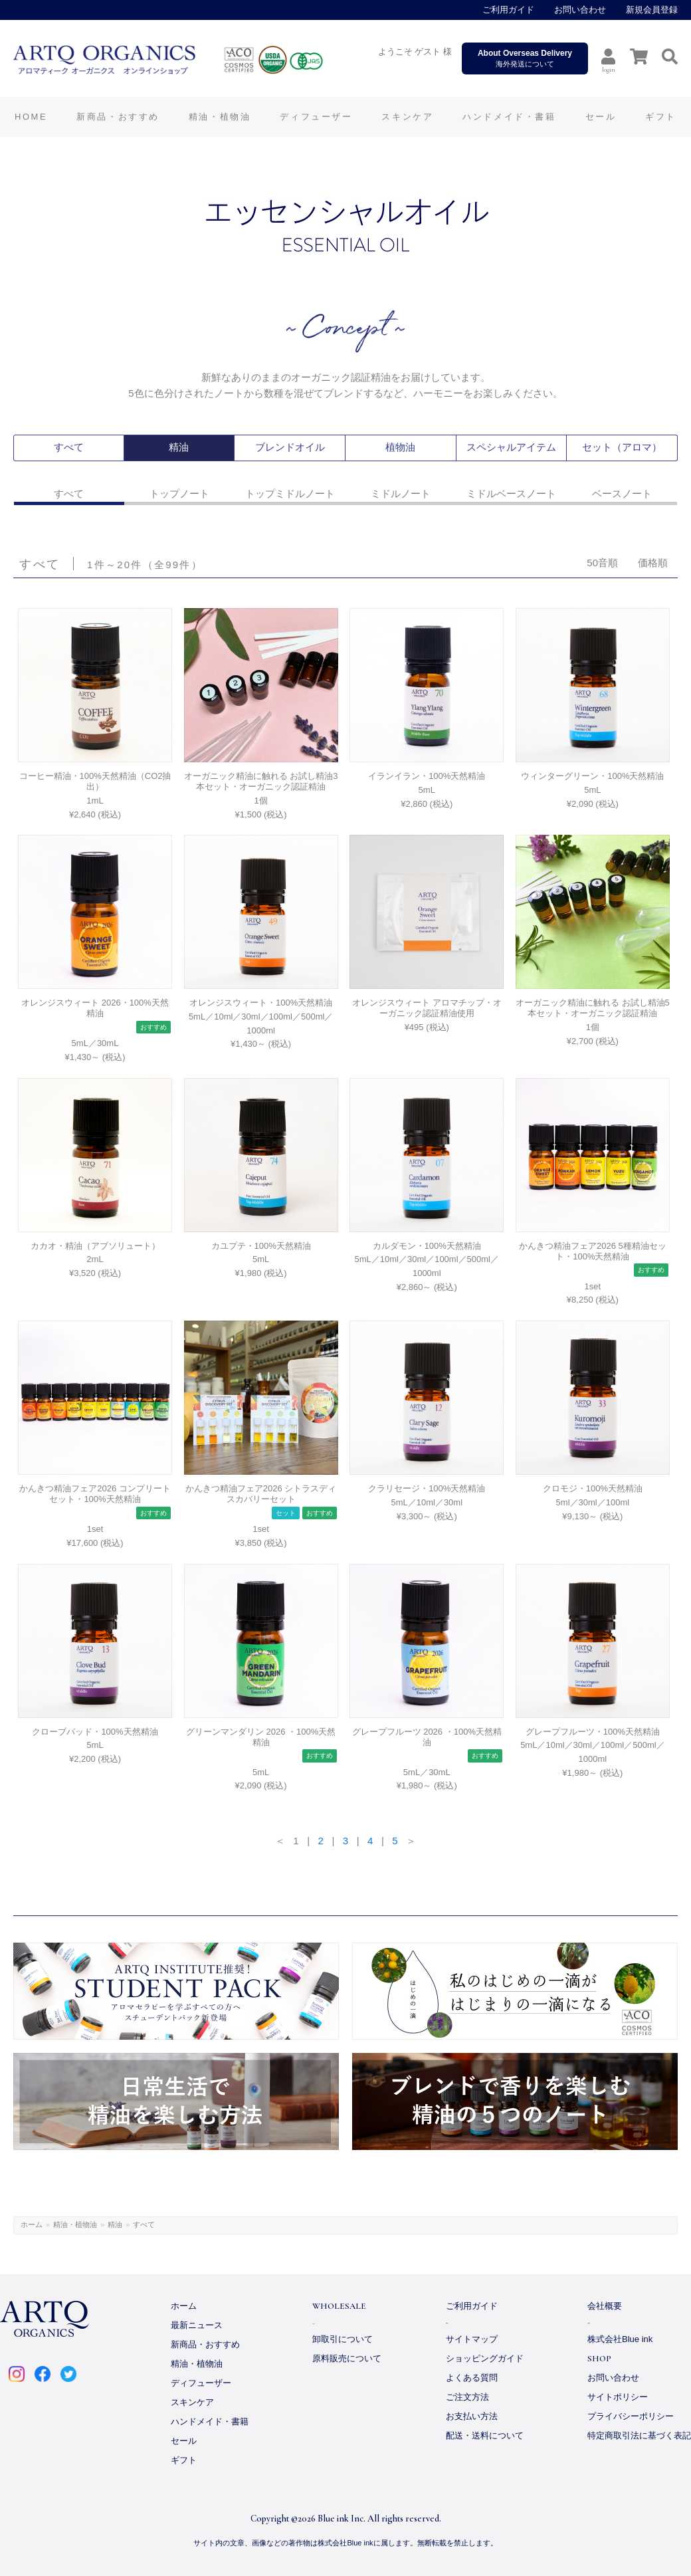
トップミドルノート (290, 493)
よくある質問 (472, 2378)
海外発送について (525, 58)
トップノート (179, 493)
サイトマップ (472, 2339)
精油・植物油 (75, 2224)
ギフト (184, 2460)
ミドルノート (401, 493)
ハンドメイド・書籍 (209, 2421)
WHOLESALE (339, 2306)
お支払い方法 (472, 2416)
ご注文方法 (467, 2397)
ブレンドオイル (289, 448)
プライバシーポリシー (630, 2416)
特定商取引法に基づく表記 (639, 2435)
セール (184, 2441)
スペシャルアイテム (511, 448)
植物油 (401, 448)
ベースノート (622, 493)
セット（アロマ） (622, 448)
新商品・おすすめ (205, 2344)
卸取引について (342, 2339)
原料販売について (346, 2358)
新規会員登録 (652, 10)
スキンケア (192, 2402)
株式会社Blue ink (619, 2339)
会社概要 (604, 2306)
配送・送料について (485, 2435)
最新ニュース (197, 2325)
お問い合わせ (580, 10)
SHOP (599, 2358)
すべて (68, 448)
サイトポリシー (617, 2397)
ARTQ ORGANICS (195, 59)
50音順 (602, 562)
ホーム (32, 2224)
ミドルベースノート (511, 493)
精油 (178, 448)
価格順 (653, 562)
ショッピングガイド (485, 2358)
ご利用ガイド (508, 10)
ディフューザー (316, 117)
